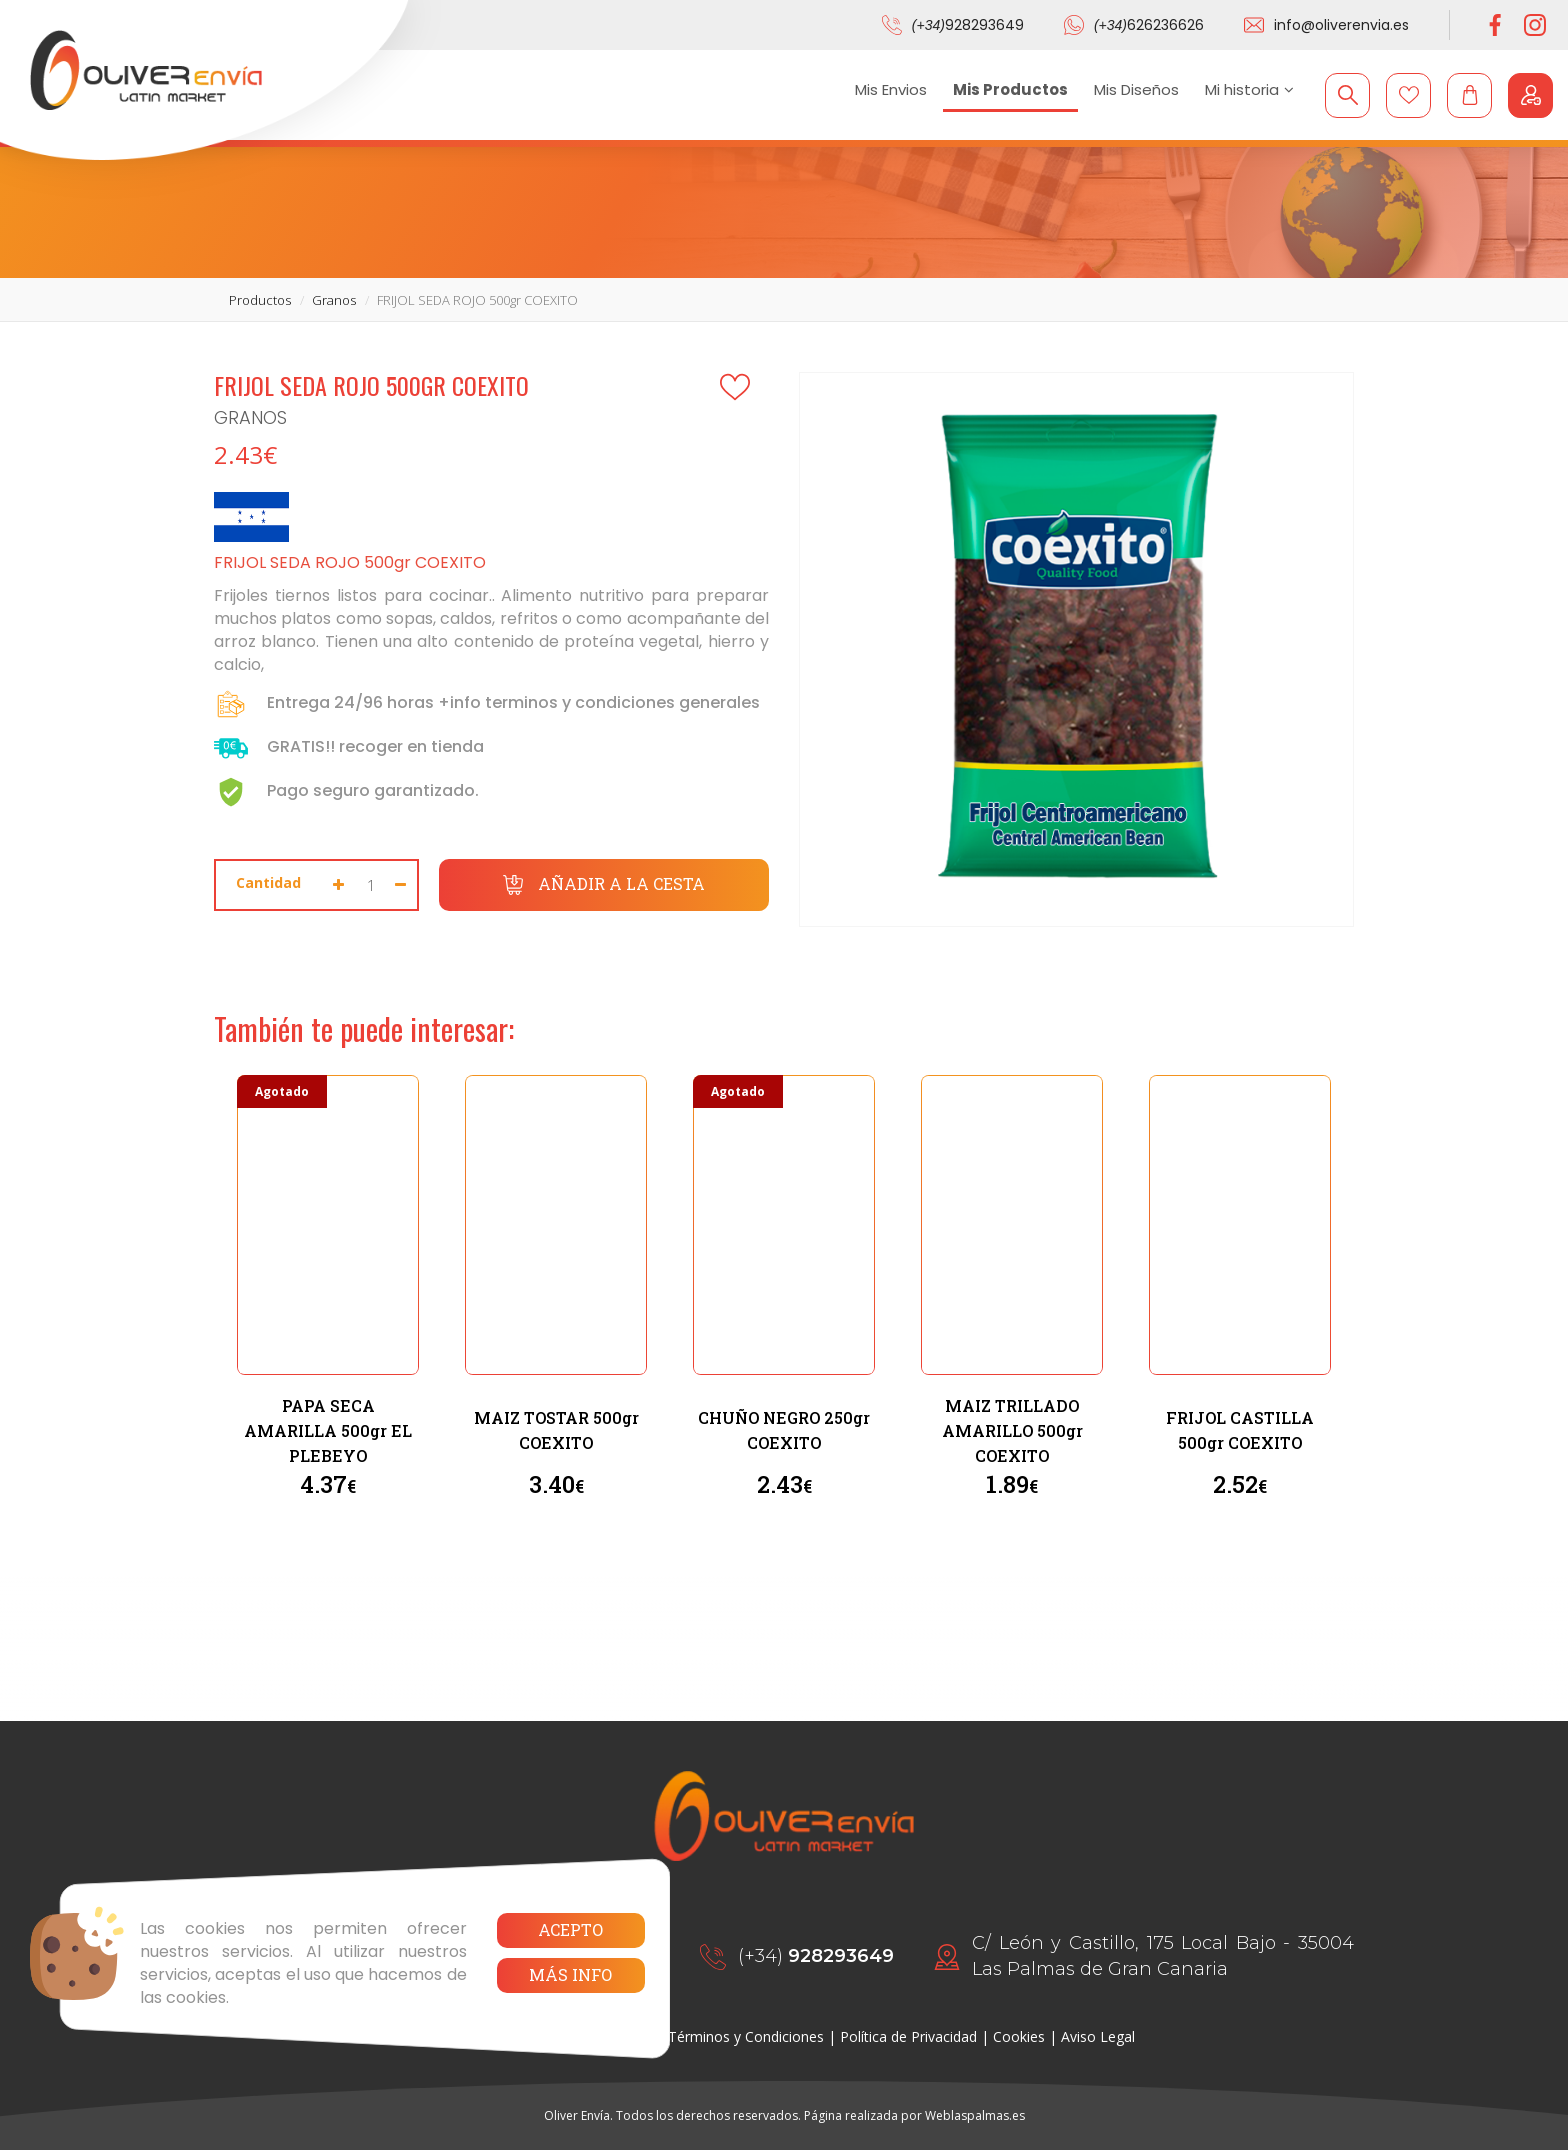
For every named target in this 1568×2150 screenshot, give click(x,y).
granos (334, 300)
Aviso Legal (1098, 2036)
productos (260, 300)
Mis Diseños (1136, 89)
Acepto (570, 1929)
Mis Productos (1010, 89)
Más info (570, 1974)
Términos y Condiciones (746, 2036)
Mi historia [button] (1249, 89)
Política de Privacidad (908, 2036)
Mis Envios (891, 89)
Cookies (1019, 2036)
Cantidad (268, 882)
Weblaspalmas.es (975, 2115)
